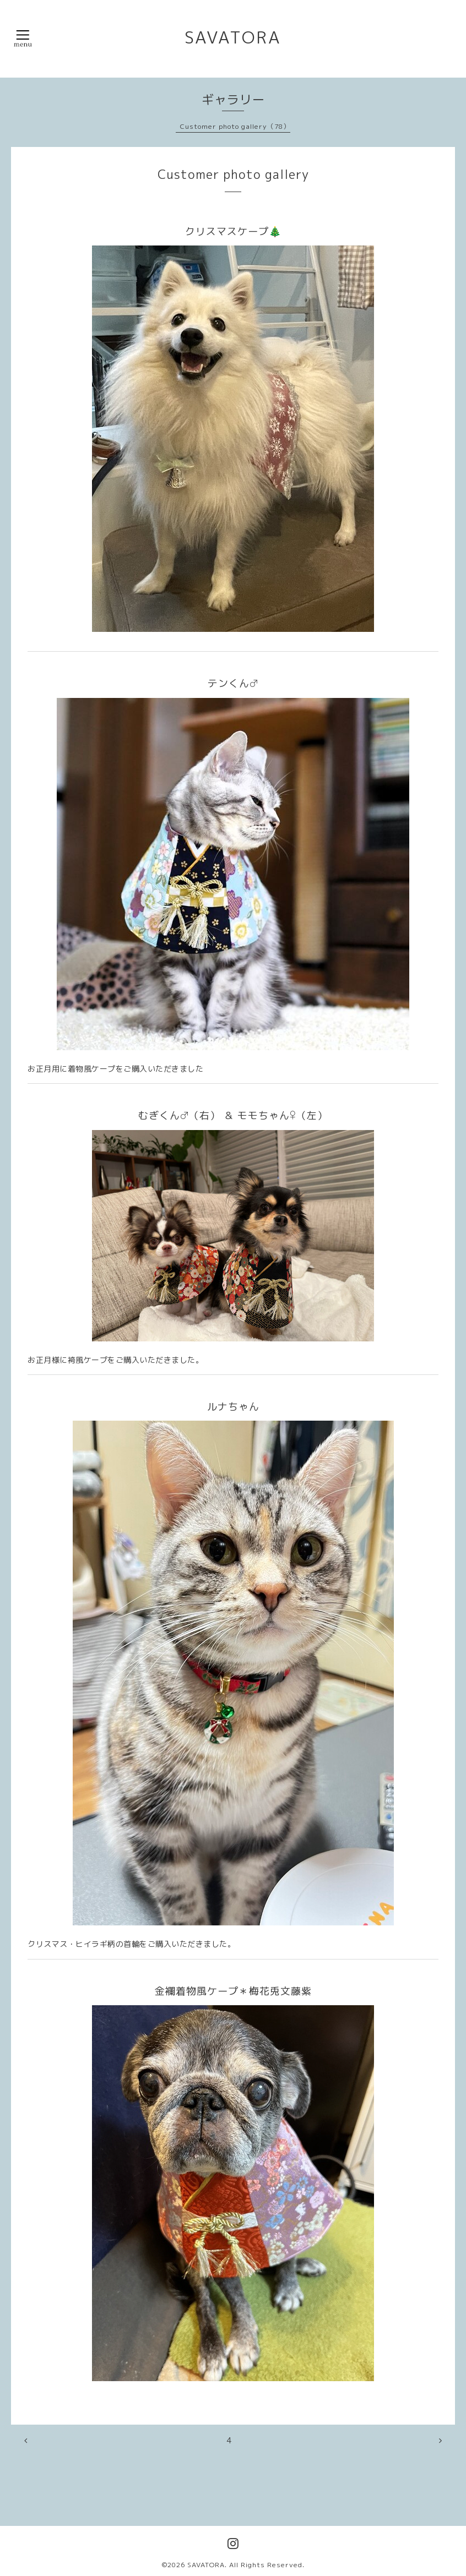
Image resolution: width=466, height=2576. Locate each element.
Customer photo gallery (233, 174)
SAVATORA (233, 37)
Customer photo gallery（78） (235, 126)
